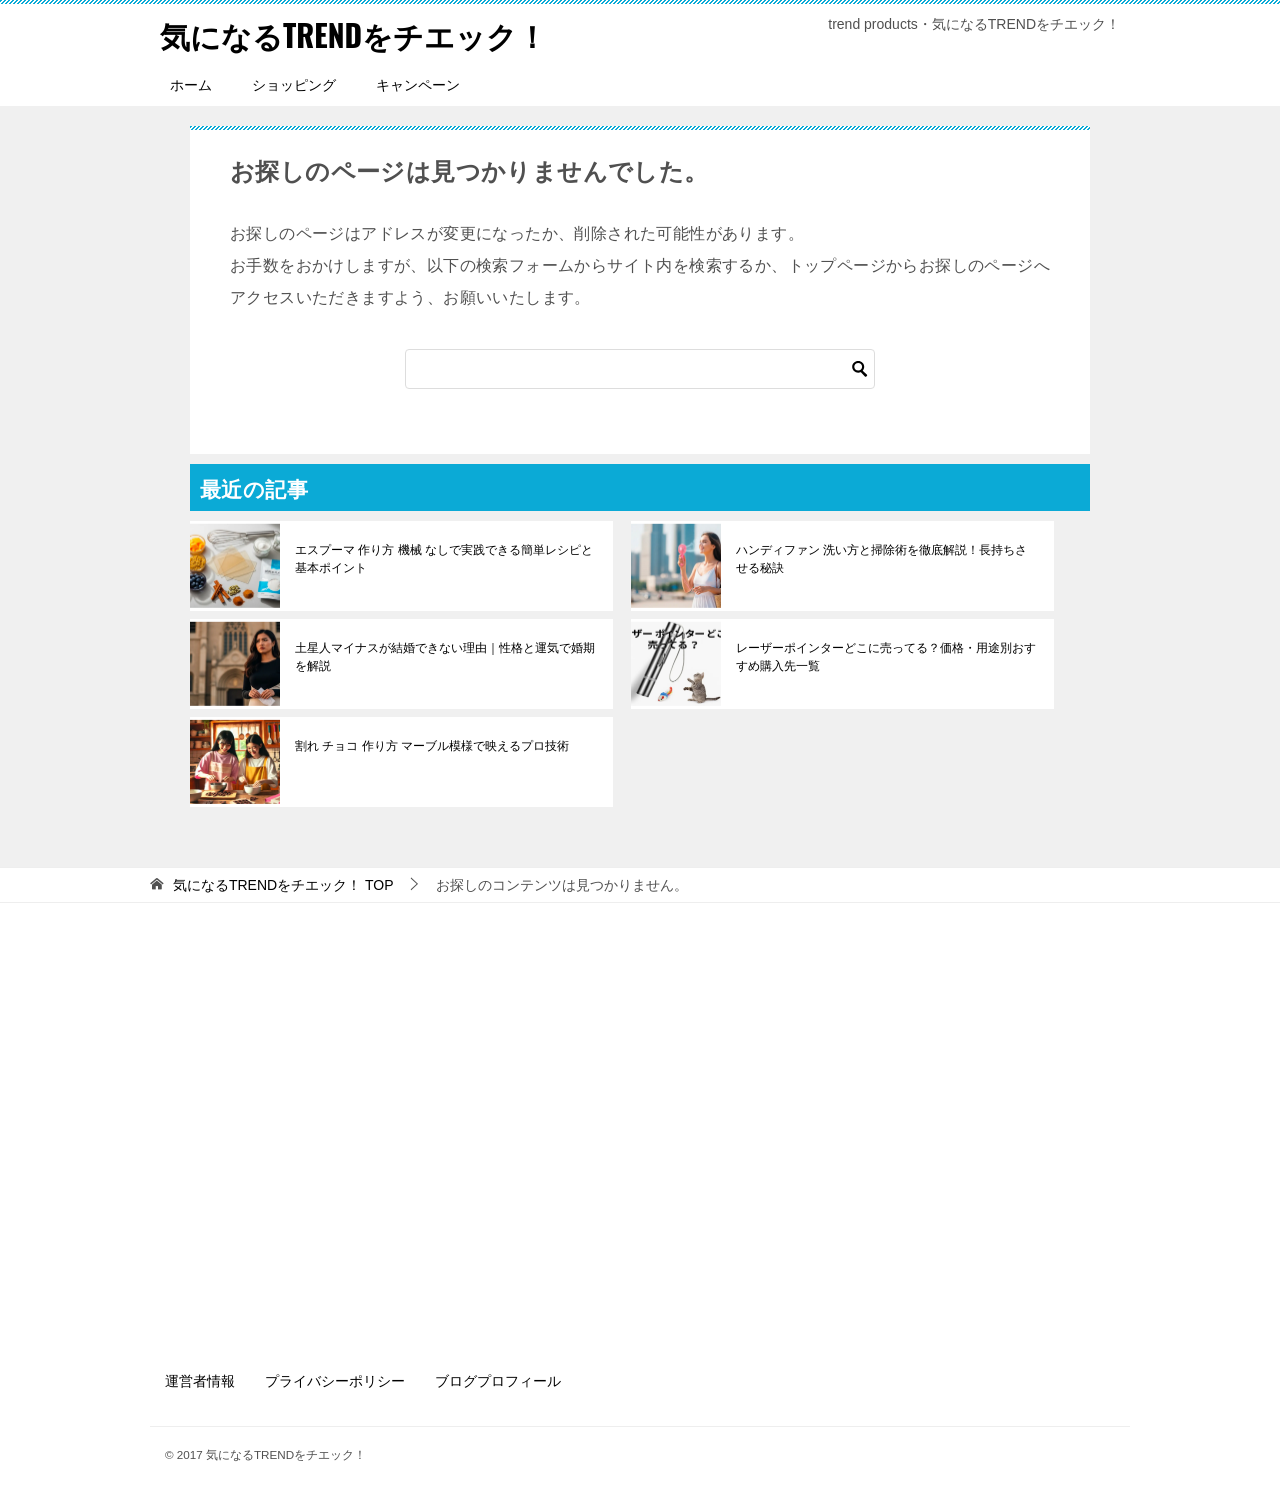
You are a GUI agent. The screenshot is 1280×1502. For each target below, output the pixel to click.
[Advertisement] (640, 1133)
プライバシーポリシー (335, 1381)
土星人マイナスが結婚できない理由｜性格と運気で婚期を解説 (445, 657)
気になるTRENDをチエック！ (353, 34)
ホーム (191, 85)
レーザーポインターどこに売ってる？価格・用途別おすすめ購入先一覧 (886, 657)
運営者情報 (200, 1381)
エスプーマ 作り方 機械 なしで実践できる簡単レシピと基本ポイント (444, 559)
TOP (283, 885)
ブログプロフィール (498, 1381)
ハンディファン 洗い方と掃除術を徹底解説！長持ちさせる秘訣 (881, 559)
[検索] (640, 369)
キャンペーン (418, 85)
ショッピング (294, 85)
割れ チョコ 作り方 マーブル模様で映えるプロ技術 (432, 746)
